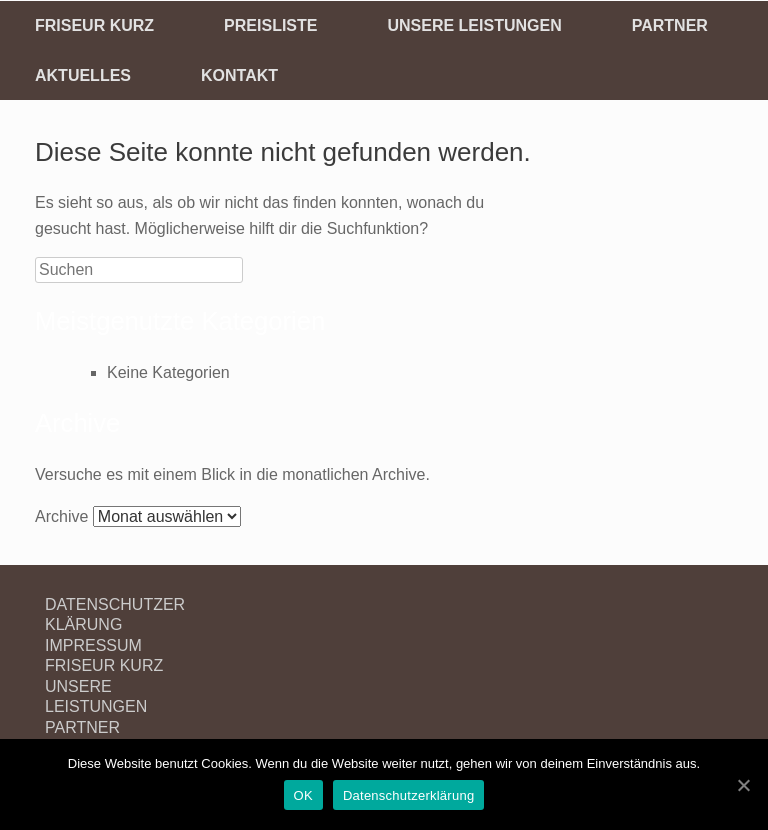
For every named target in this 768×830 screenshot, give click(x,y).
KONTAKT (239, 75)
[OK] (743, 785)
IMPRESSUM (93, 645)
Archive (61, 516)
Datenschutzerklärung (408, 795)
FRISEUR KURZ (94, 25)
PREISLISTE (270, 25)
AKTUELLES (83, 75)
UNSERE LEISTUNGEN (474, 25)
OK (303, 795)
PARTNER (670, 25)
